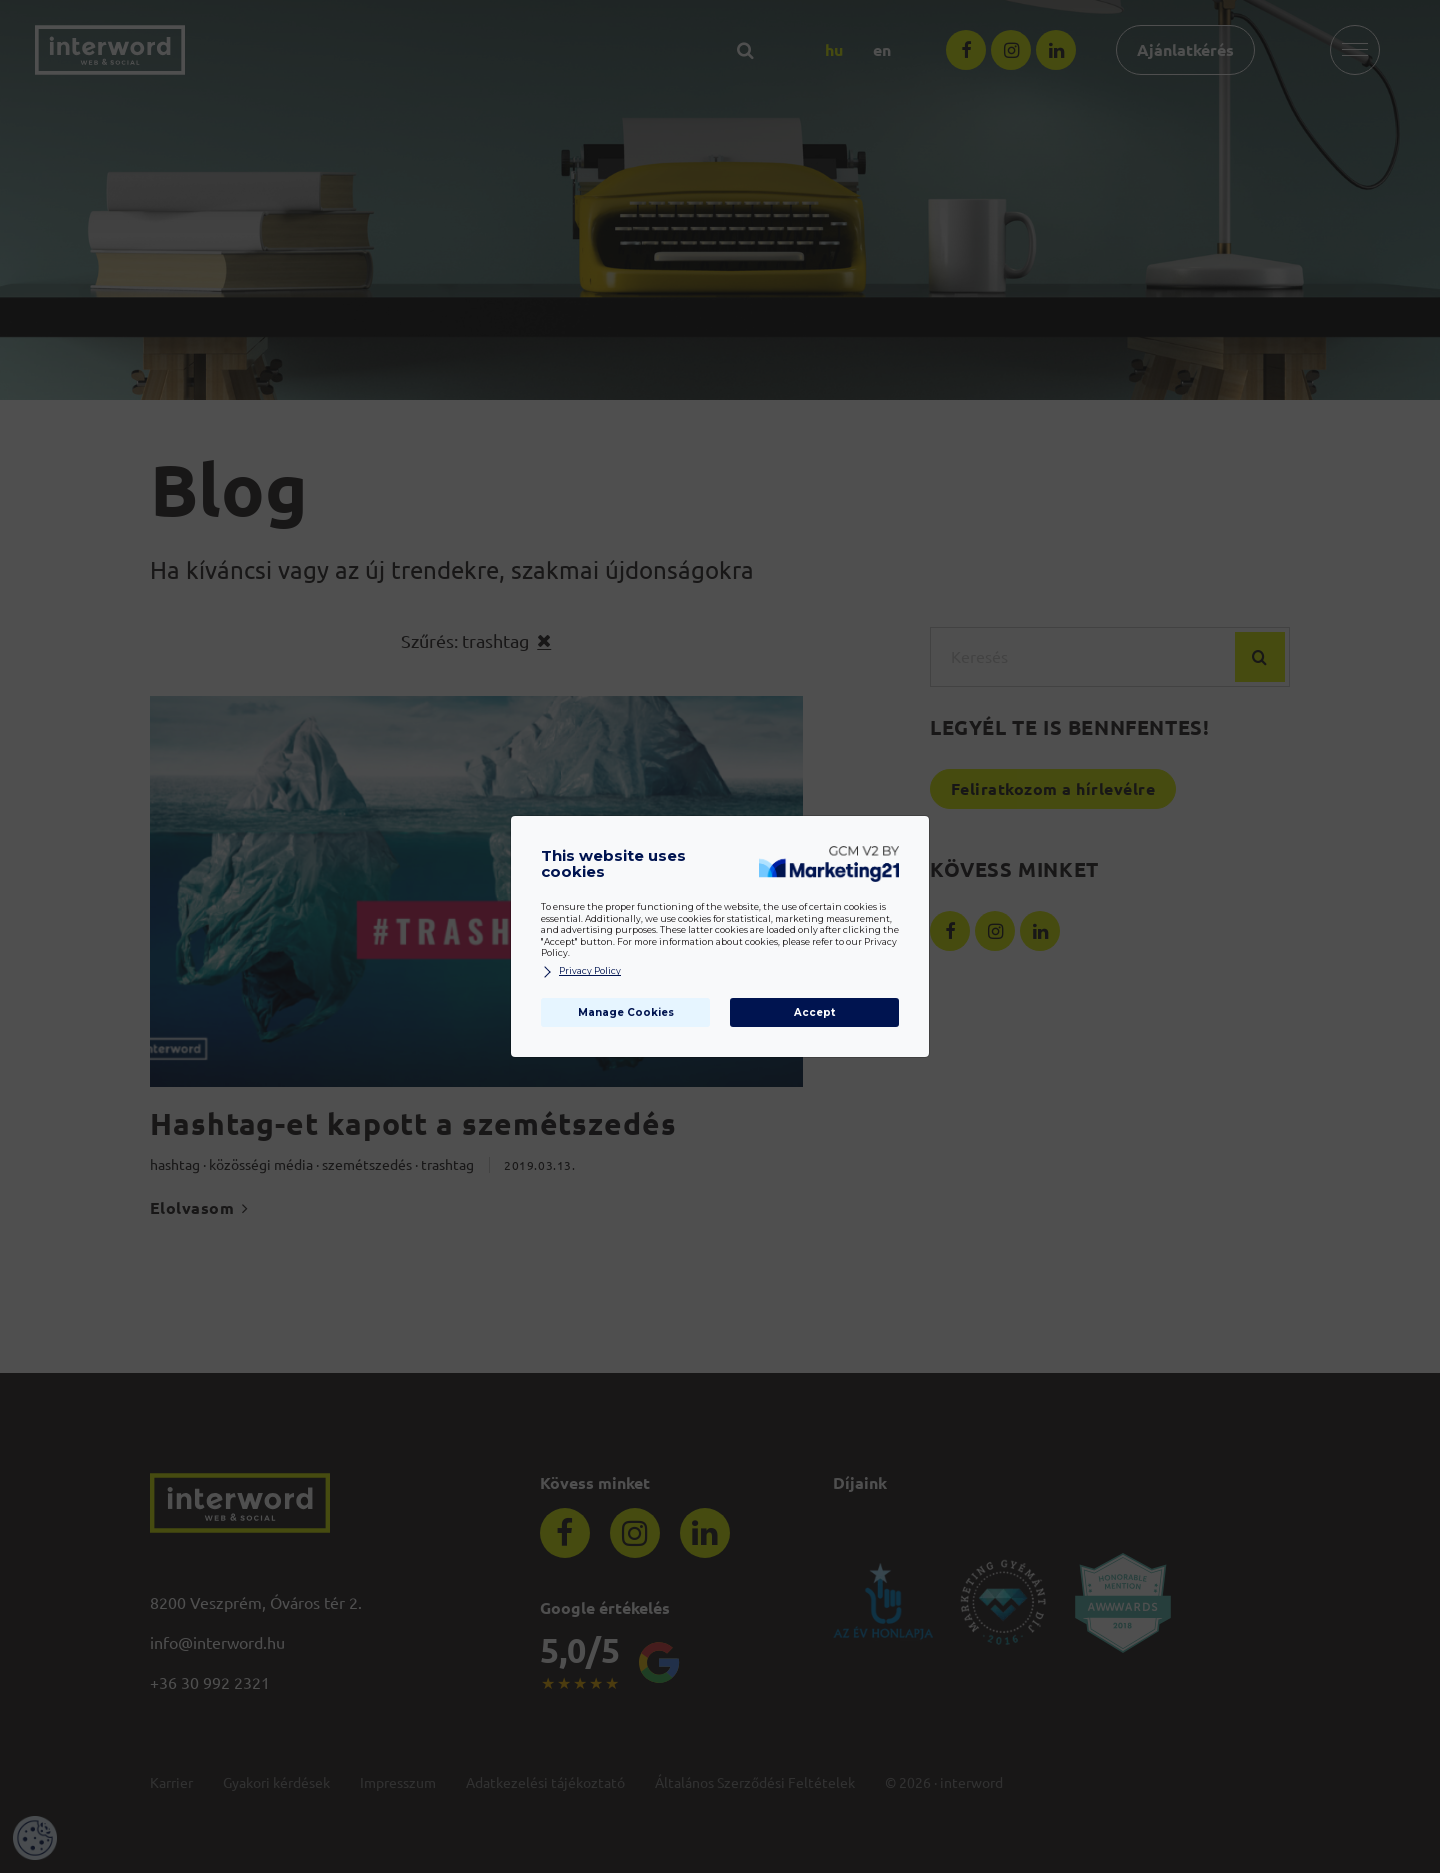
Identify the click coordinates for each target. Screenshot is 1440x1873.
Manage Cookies (626, 1012)
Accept (814, 1012)
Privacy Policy (581, 971)
